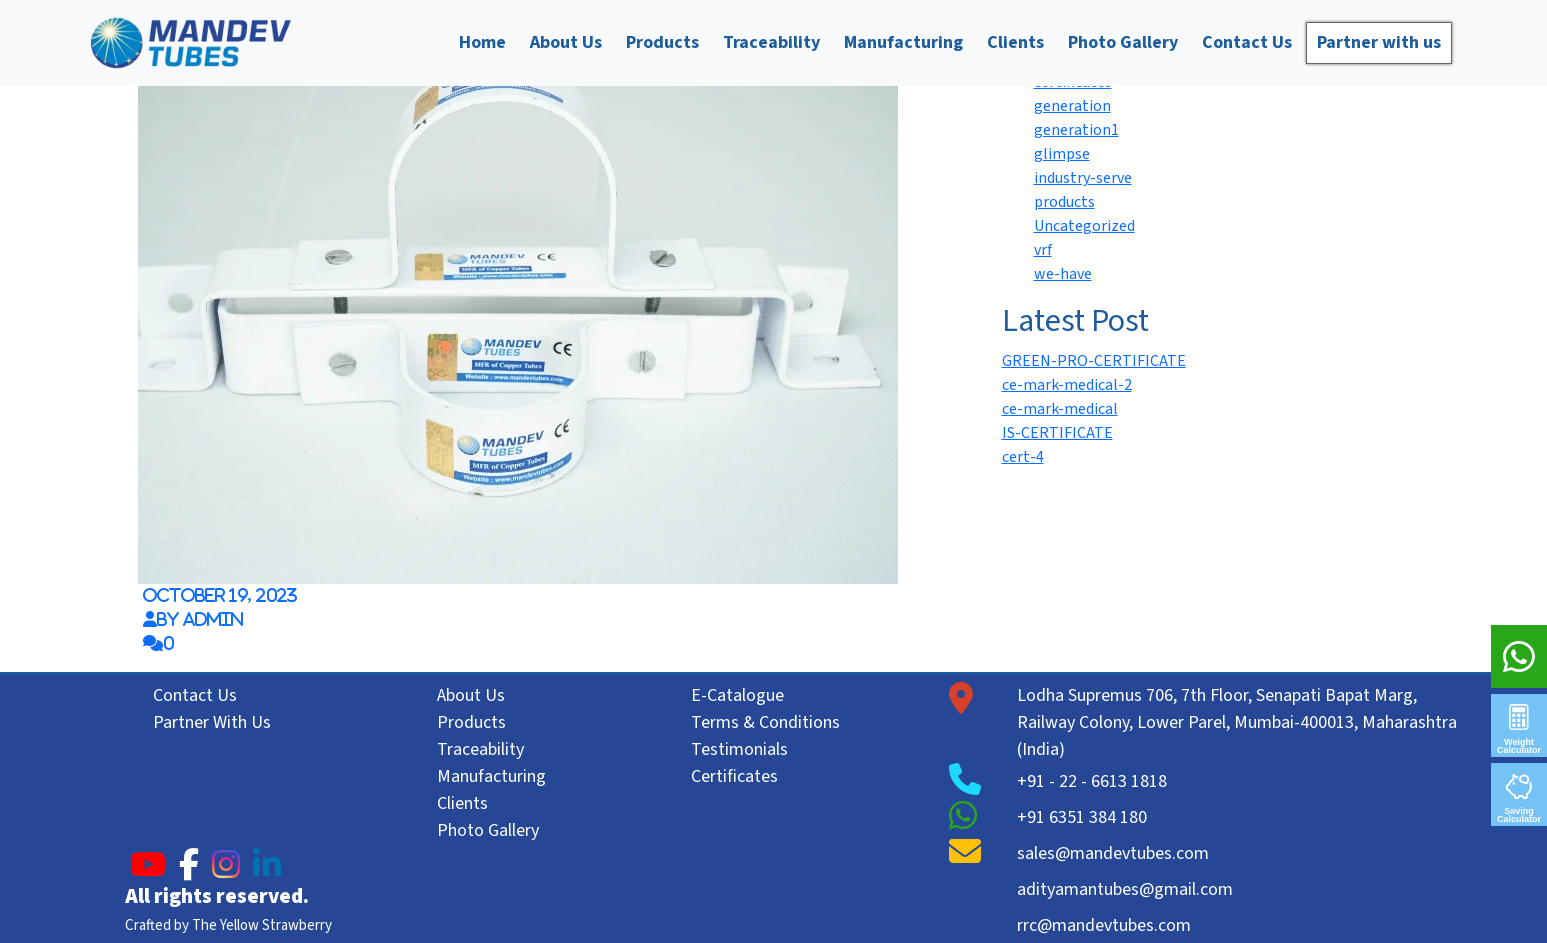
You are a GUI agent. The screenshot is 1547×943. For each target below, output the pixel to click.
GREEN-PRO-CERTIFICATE (1094, 361)
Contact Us (1247, 42)
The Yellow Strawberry (262, 925)
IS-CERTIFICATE (1057, 433)
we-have (1063, 274)
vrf (1043, 250)
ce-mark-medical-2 (1067, 385)
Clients (1015, 42)
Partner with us (1379, 42)
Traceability (771, 42)
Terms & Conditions (765, 722)
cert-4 (1023, 457)
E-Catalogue (737, 695)
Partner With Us (212, 722)
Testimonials (739, 749)
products (1064, 202)
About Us (566, 42)
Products (662, 42)
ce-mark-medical (1060, 409)
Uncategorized (1084, 226)
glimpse (1062, 154)
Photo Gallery (1123, 42)
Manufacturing (903, 42)
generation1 (1076, 130)
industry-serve (1083, 178)
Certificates (734, 776)
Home (482, 42)
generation (1072, 106)
